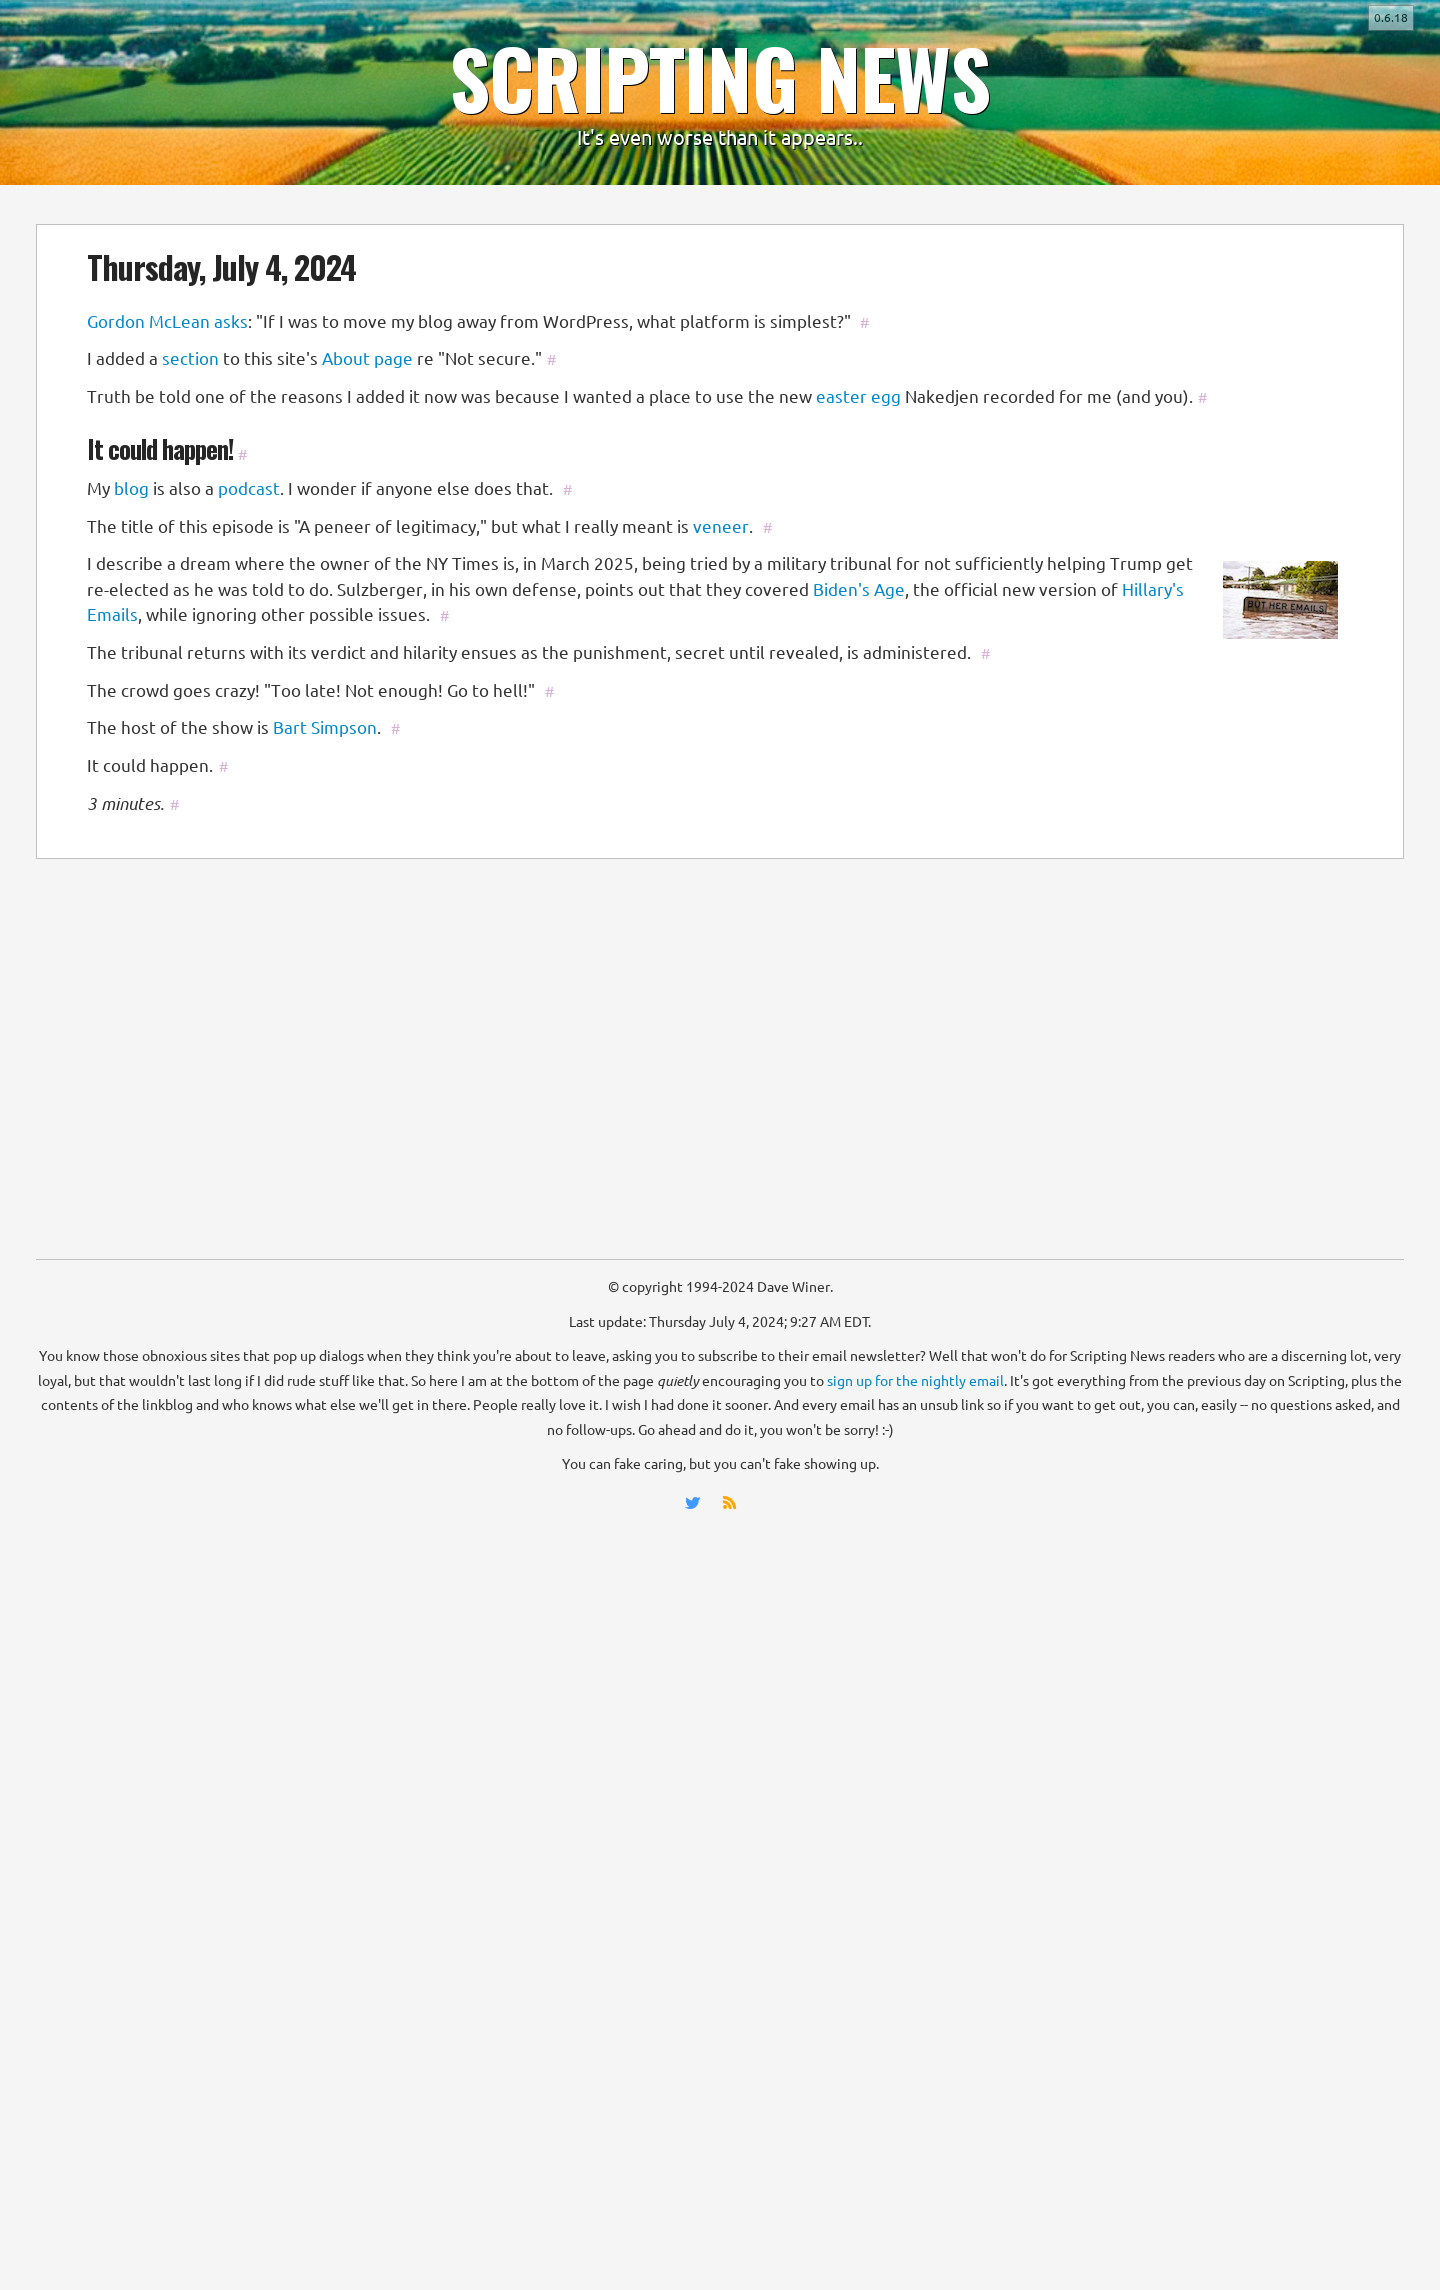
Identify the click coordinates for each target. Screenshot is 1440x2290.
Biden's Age (859, 589)
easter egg (858, 396)
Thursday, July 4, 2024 (221, 266)
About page (367, 358)
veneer (721, 526)
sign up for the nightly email (915, 1381)
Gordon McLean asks (167, 321)
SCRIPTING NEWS (720, 77)
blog (131, 488)
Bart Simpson (325, 727)
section (190, 358)
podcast (249, 488)
